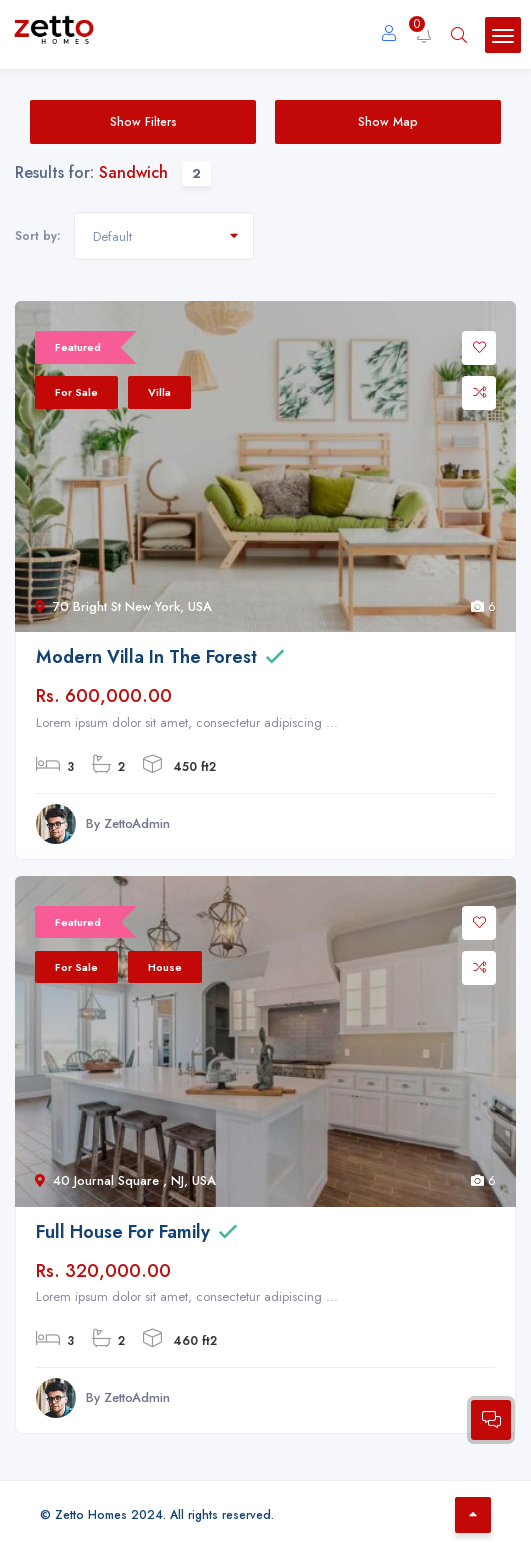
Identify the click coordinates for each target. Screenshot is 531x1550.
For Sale (76, 392)
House (165, 967)
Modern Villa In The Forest (146, 657)
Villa (159, 392)
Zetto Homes (91, 1514)
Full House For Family (123, 1232)
